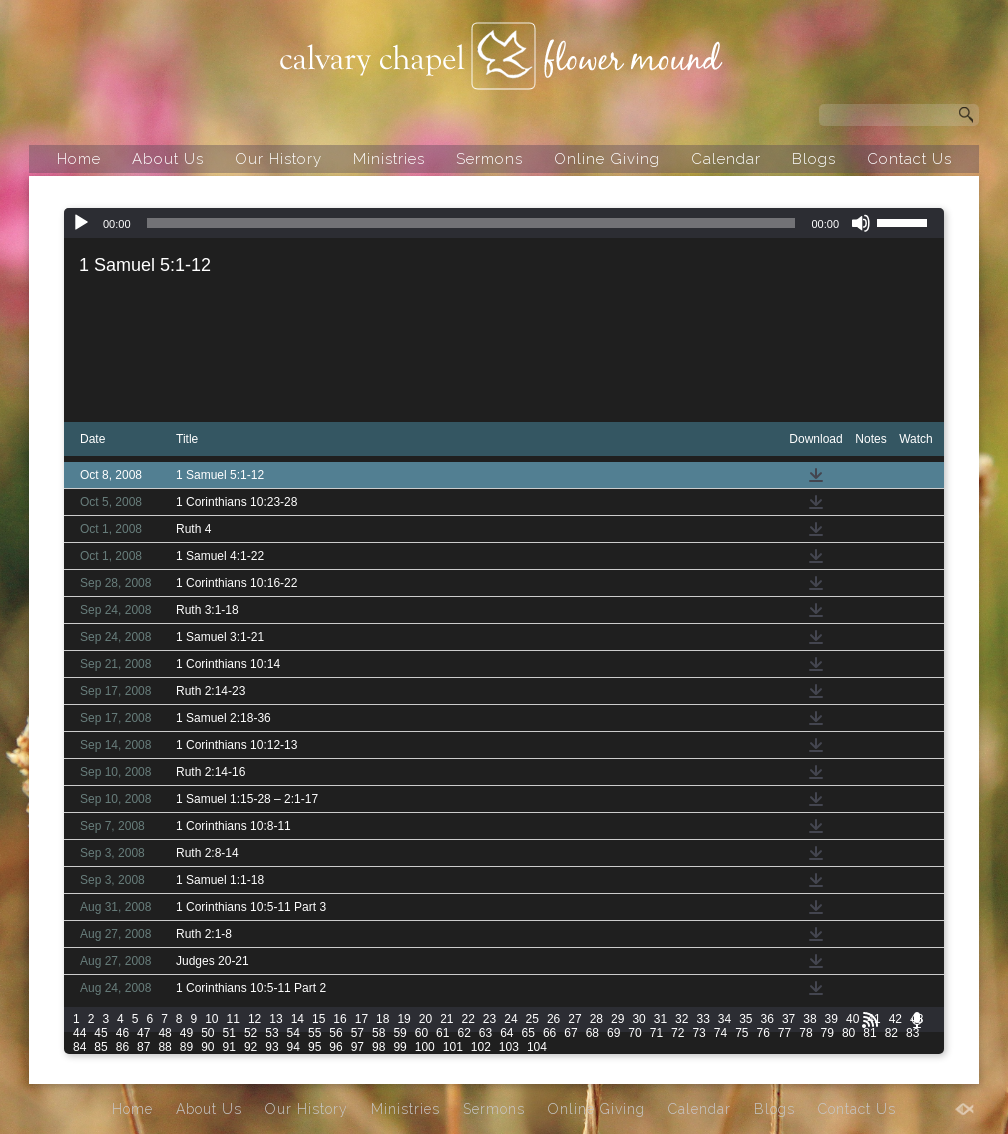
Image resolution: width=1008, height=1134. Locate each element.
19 (403, 1019)
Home (79, 159)
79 (827, 1033)
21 (446, 1019)
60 (421, 1033)
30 (638, 1019)
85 (100, 1047)
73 (698, 1033)
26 (553, 1019)
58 (378, 1033)
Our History (278, 159)
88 (164, 1047)
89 (186, 1047)
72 (677, 1033)
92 (250, 1047)
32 (681, 1019)
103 (509, 1047)
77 (784, 1033)
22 (468, 1019)
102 (481, 1047)
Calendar (726, 159)
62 (463, 1033)
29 (617, 1019)
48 (164, 1033)
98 (378, 1047)
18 (382, 1019)
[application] (504, 223)
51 (229, 1033)
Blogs (814, 159)
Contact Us (909, 159)
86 (122, 1047)
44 (79, 1033)
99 (399, 1047)
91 (229, 1047)
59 (399, 1033)
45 (100, 1033)
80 (848, 1033)
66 (549, 1033)
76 (763, 1033)
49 (186, 1033)
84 (79, 1047)
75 (741, 1033)
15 (318, 1019)
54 (293, 1033)
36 (767, 1019)
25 (532, 1019)
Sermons (489, 159)
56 (335, 1033)
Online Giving (607, 159)
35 (745, 1019)
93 (271, 1047)
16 (339, 1019)
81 (869, 1033)
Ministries (389, 159)
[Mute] (861, 223)
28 (596, 1019)
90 (207, 1047)
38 (809, 1019)
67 (570, 1033)
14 (297, 1019)
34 (724, 1019)
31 (660, 1019)
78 (805, 1033)
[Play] (81, 223)
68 (592, 1033)
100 (425, 1047)
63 (485, 1033)
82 (891, 1033)
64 (506, 1033)
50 (207, 1033)
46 (122, 1033)
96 (335, 1047)
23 (489, 1019)
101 (453, 1047)
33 (702, 1019)
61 (442, 1033)
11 (233, 1019)
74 (720, 1033)
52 (250, 1033)
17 (361, 1019)
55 (314, 1033)
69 (613, 1033)
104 (537, 1047)
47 (143, 1033)
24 (510, 1019)
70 (634, 1033)
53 (271, 1033)
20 (425, 1019)
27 (574, 1019)
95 (314, 1047)
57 (357, 1033)
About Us (168, 159)
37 (788, 1019)
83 (912, 1033)
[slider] (471, 223)
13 (275, 1019)
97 (357, 1047)
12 (254, 1019)
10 (211, 1019)
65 (528, 1033)
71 (656, 1033)
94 (293, 1047)
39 (831, 1019)
